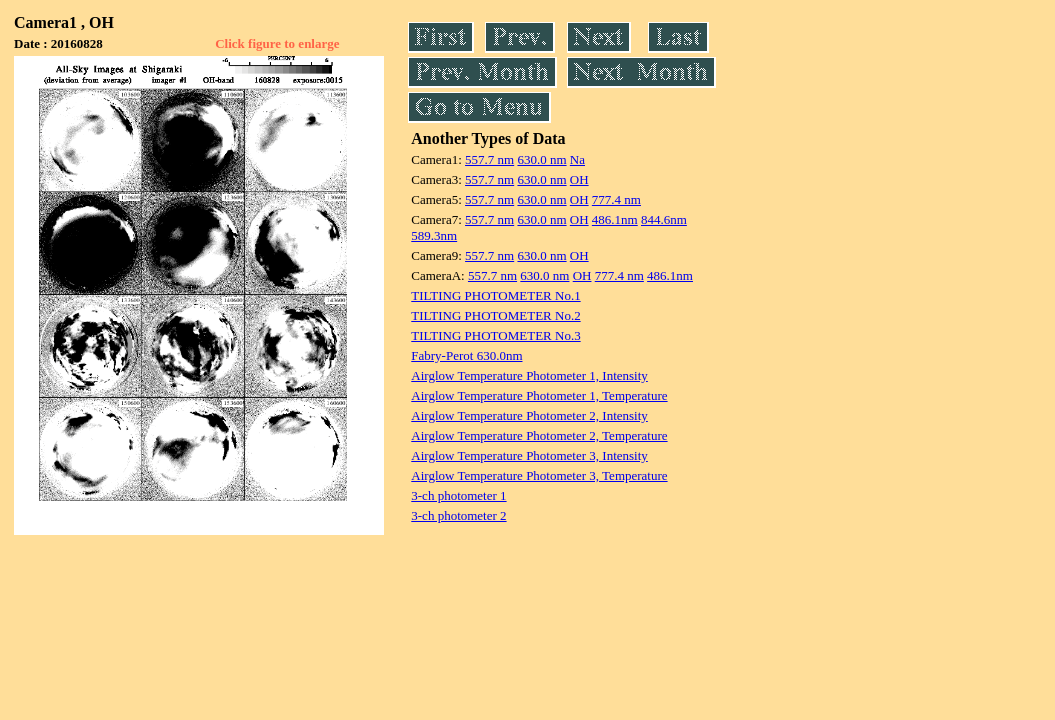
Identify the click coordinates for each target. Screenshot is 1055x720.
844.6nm (664, 219)
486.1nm (615, 219)
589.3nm (434, 235)
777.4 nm (616, 199)
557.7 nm (489, 159)
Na (577, 159)
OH (579, 179)
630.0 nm (541, 159)
